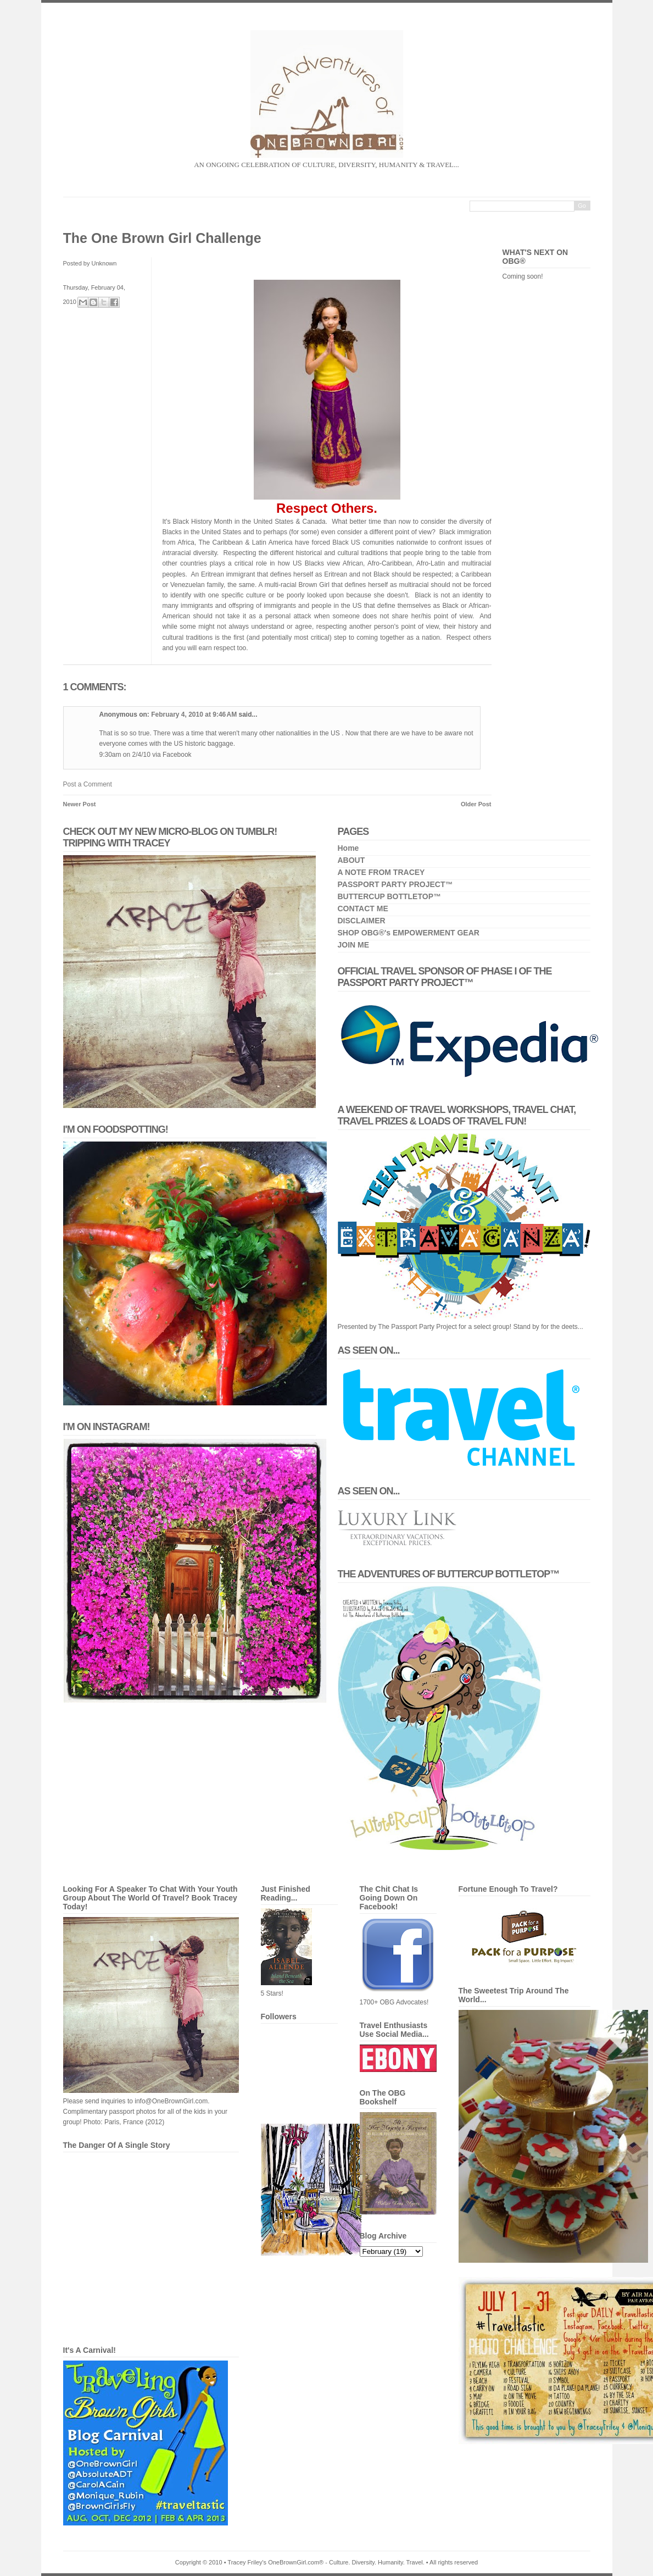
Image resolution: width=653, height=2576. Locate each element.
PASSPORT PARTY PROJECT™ (395, 884)
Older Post (476, 804)
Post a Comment (87, 784)
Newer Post (79, 804)
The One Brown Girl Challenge (162, 238)
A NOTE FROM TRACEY (381, 872)
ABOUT (351, 860)
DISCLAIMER (362, 920)
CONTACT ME (363, 908)
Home (348, 848)
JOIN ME (354, 944)
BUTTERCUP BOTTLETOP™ (390, 896)
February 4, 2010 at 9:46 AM (194, 714)
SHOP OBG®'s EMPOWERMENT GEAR (408, 932)
